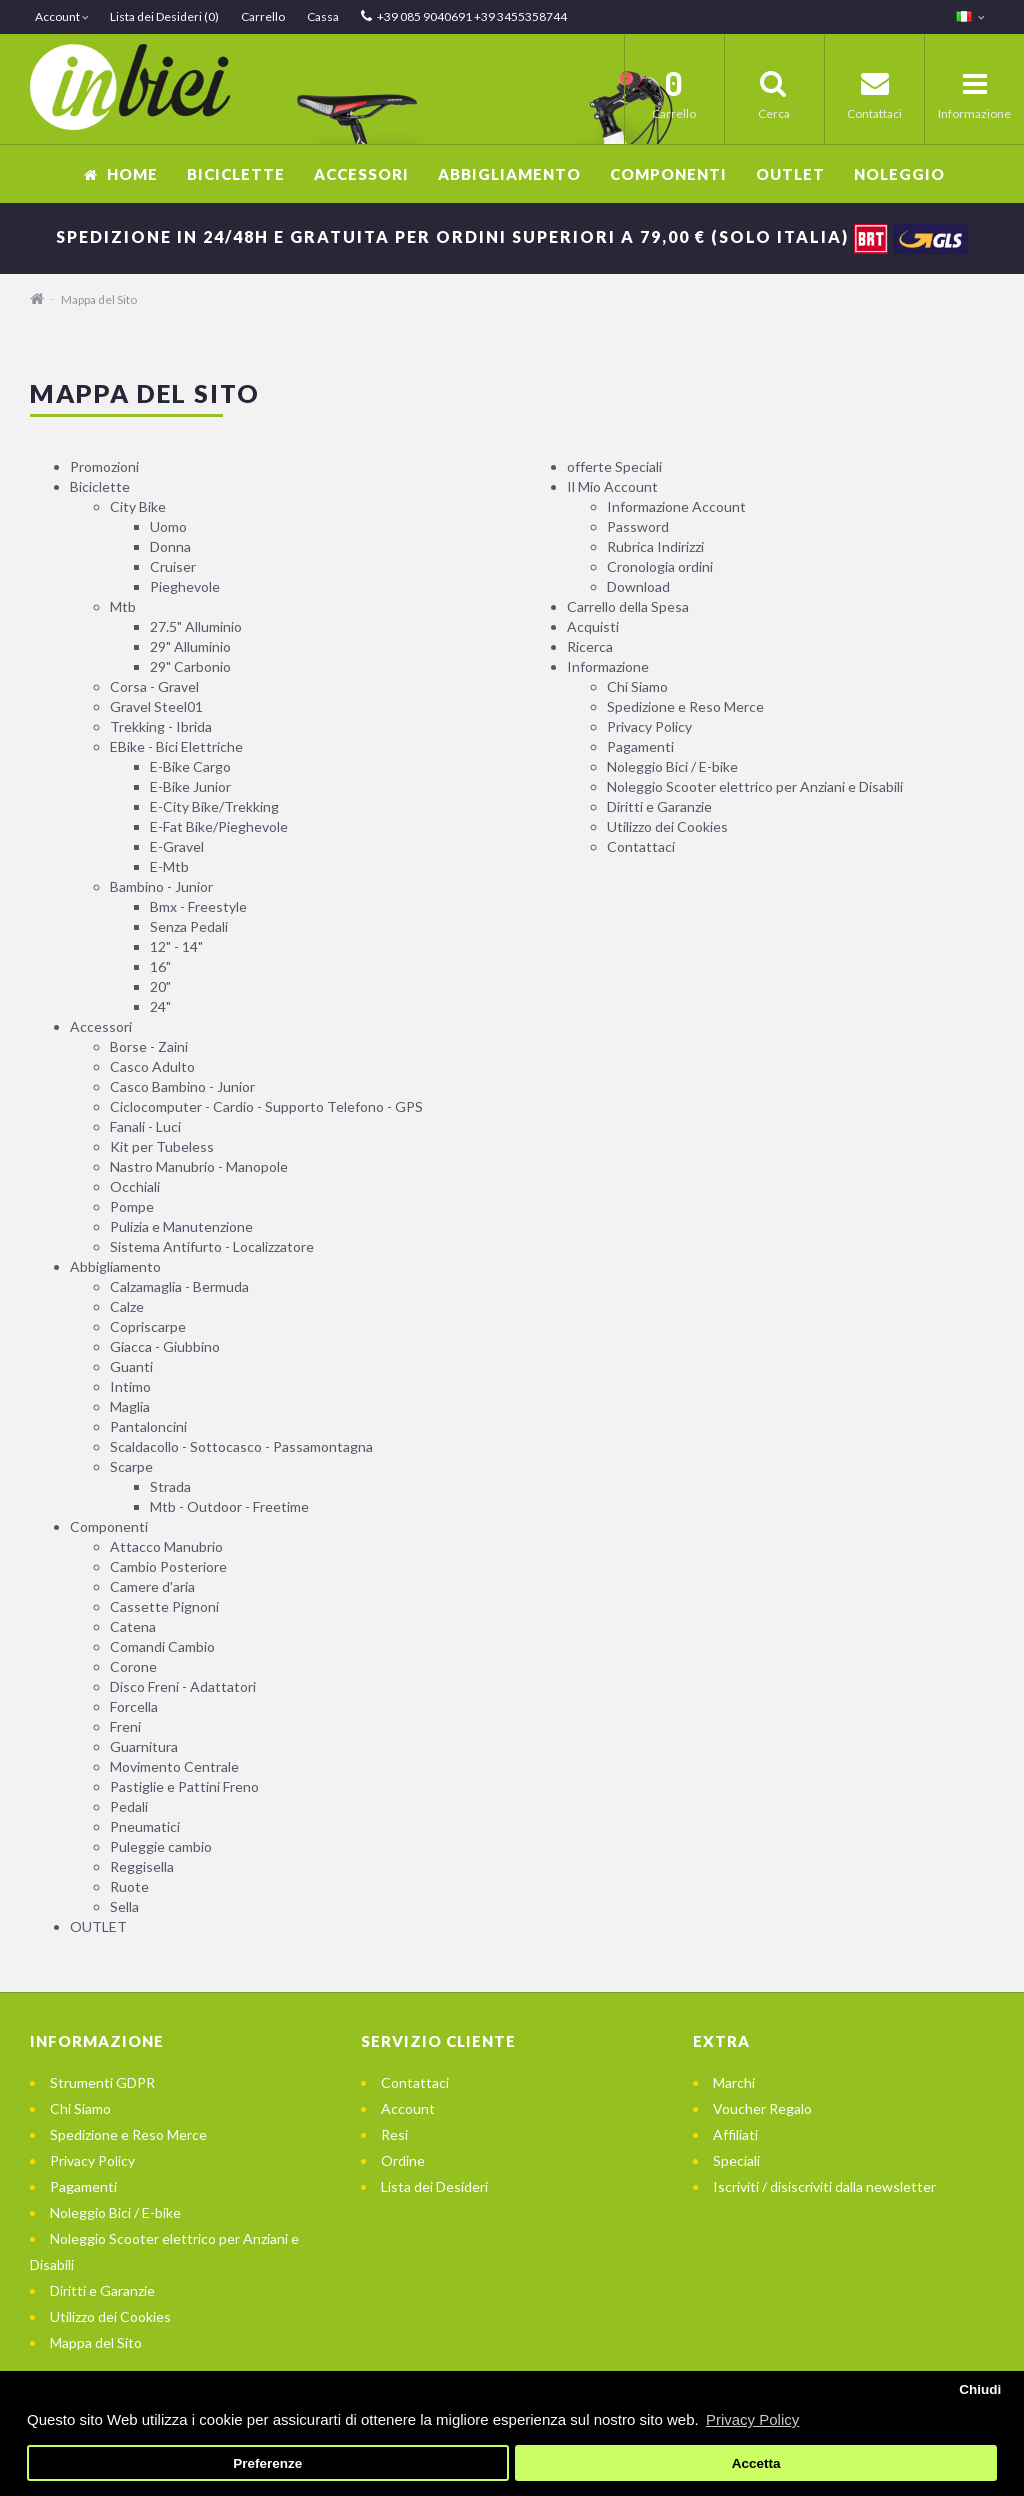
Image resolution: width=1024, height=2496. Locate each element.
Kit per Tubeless (162, 1146)
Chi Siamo (637, 686)
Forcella (134, 1706)
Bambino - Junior (161, 886)
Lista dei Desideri (434, 2186)
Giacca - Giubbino (165, 1346)
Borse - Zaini (149, 1046)
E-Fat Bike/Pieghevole (219, 826)
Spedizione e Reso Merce (685, 706)
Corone (133, 1666)
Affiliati (735, 2134)
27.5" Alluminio (196, 626)
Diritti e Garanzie (659, 806)
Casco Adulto (152, 1066)
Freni (125, 1726)
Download (638, 586)
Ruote (129, 1886)
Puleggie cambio (161, 1846)
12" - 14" (176, 946)
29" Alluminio (190, 646)
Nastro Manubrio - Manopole (199, 1166)
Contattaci (641, 846)
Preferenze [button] (267, 2463)
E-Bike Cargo (190, 766)
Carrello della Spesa (628, 606)
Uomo (168, 526)
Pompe (132, 1206)
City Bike (138, 506)
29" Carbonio (190, 666)
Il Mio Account (612, 486)
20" (160, 986)
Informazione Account (676, 506)
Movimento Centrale (174, 1766)
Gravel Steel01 (156, 706)
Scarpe (131, 1466)
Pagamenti (640, 746)
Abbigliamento (509, 174)
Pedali (129, 1806)
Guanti (131, 1366)
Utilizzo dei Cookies (667, 826)
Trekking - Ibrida (161, 726)
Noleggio (899, 174)
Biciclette (236, 174)
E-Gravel (177, 846)
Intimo (130, 1386)
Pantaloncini (148, 1426)
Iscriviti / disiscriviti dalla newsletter (824, 2186)
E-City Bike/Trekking (214, 806)
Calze (127, 1306)
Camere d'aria (152, 1586)
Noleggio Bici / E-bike (672, 766)
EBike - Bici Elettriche (176, 746)
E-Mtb (169, 866)
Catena (133, 1626)
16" (160, 966)
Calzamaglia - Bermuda (179, 1286)
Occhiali (135, 1186)
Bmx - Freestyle (198, 906)
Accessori (361, 174)
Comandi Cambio (162, 1646)
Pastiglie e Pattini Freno (184, 1786)
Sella (124, 1906)
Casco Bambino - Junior (182, 1086)
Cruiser (173, 566)
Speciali (736, 2160)
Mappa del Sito (99, 299)
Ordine (403, 2160)
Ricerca (590, 646)
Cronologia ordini (660, 566)
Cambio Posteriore (168, 1566)
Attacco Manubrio (166, 1546)
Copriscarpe (148, 1326)
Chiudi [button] (980, 2389)
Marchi (734, 2082)
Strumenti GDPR (102, 2082)
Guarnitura (144, 1746)
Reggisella (142, 1866)
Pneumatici (145, 1826)
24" (160, 1006)
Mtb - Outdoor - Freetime (229, 1506)
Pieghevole (185, 586)
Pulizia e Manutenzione (181, 1226)
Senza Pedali (189, 926)
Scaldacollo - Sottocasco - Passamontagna (241, 1446)
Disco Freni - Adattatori (183, 1686)
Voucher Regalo (762, 2108)
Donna (170, 546)
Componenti (668, 174)
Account (408, 2108)
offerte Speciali (614, 466)
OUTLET (790, 174)
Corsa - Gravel (154, 686)
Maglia (130, 1406)
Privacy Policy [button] (752, 2419)
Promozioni (104, 466)
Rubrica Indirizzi (655, 546)
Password (638, 526)
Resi (394, 2134)
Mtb (123, 606)
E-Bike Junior (190, 786)
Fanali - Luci (145, 1126)
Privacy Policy (649, 726)
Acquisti (593, 626)
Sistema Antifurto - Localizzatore (212, 1246)
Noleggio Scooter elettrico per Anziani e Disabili (755, 786)
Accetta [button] (756, 2463)
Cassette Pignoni (164, 1606)
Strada (170, 1486)
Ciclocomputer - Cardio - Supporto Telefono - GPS (266, 1106)
